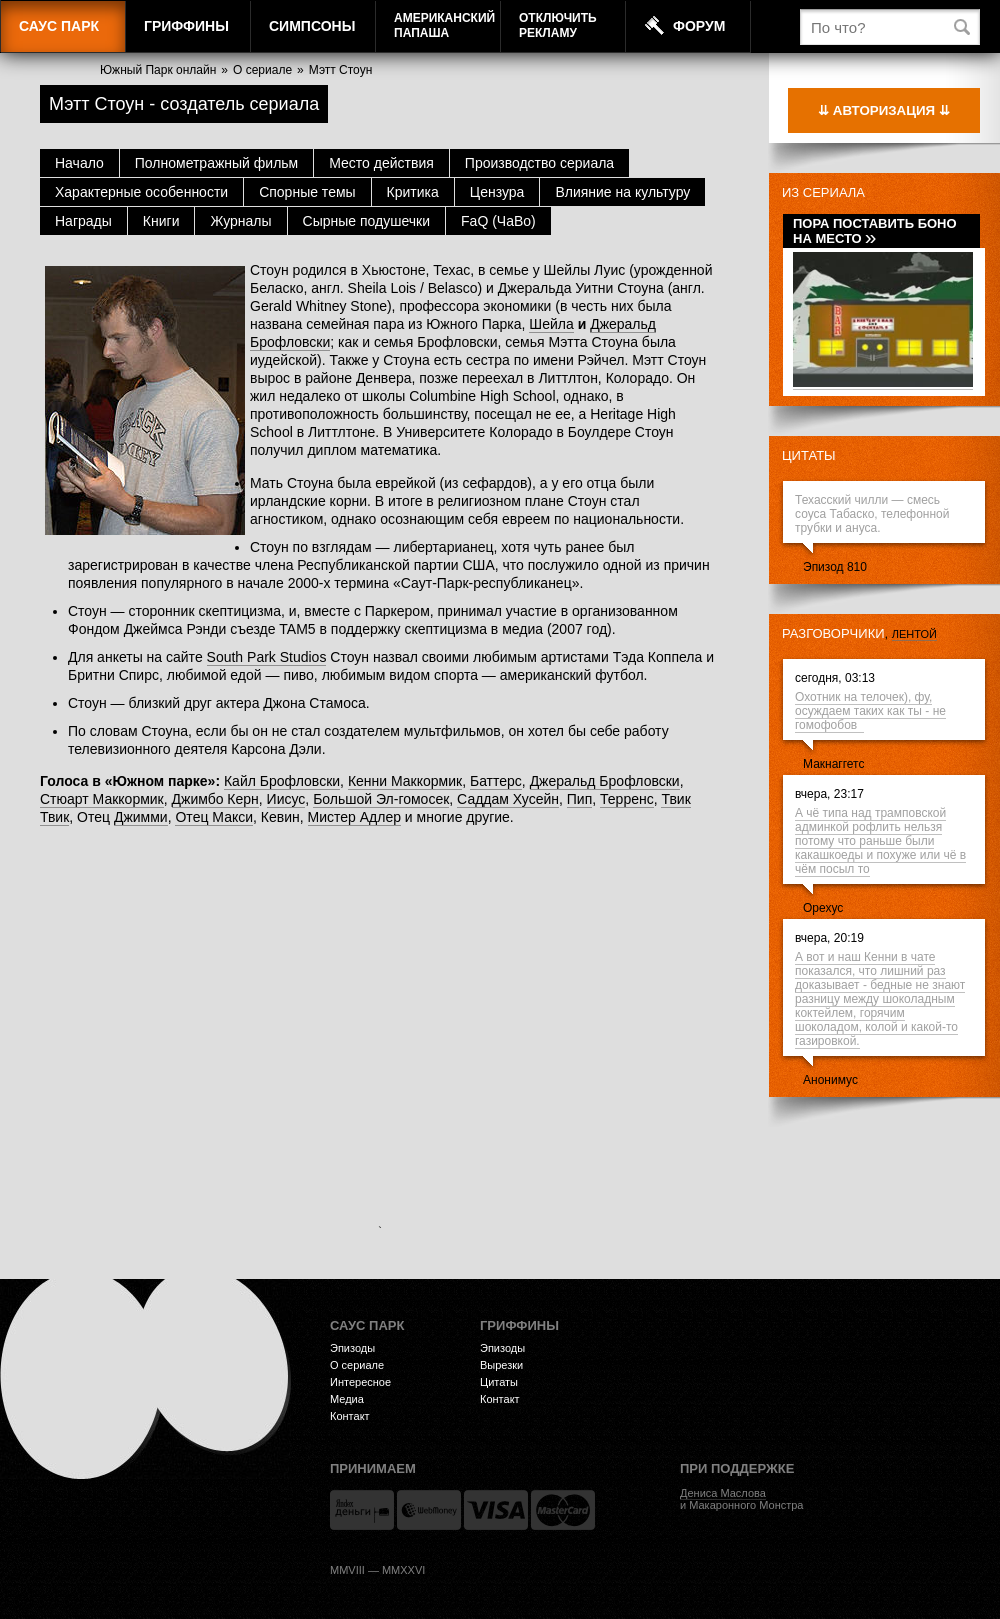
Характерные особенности (141, 192)
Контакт (350, 1416)
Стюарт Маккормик (102, 799)
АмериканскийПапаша (444, 25)
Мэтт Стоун (341, 70)
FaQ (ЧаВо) (498, 221)
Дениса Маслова (723, 1493)
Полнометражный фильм (216, 163)
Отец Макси (214, 817)
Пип (579, 799)
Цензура (497, 192)
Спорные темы (307, 192)
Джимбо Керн (215, 799)
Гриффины (186, 26)
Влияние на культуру (622, 192)
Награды (83, 221)
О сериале (262, 70)
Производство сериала (539, 163)
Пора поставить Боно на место (875, 231)
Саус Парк (59, 26)
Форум (699, 26)
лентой (914, 634)
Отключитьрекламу (558, 25)
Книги (161, 221)
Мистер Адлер (354, 817)
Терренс (627, 799)
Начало (79, 163)
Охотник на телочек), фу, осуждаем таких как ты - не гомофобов (870, 711)
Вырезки (501, 1365)
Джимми (141, 817)
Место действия (381, 163)
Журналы (240, 221)
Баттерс (496, 781)
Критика (413, 192)
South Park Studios (267, 657)
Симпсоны (312, 26)
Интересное (360, 1382)
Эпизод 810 (835, 567)
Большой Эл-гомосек (381, 799)
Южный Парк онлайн (158, 70)
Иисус (286, 799)
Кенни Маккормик (405, 781)
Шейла (551, 324)
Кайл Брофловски (282, 781)
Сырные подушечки (366, 221)
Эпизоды (352, 1348)
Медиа (347, 1399)
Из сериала (823, 192)
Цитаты (809, 455)
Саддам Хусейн (508, 799)
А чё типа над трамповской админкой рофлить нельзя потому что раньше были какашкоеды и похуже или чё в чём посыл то (880, 841)
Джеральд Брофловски (605, 781)
